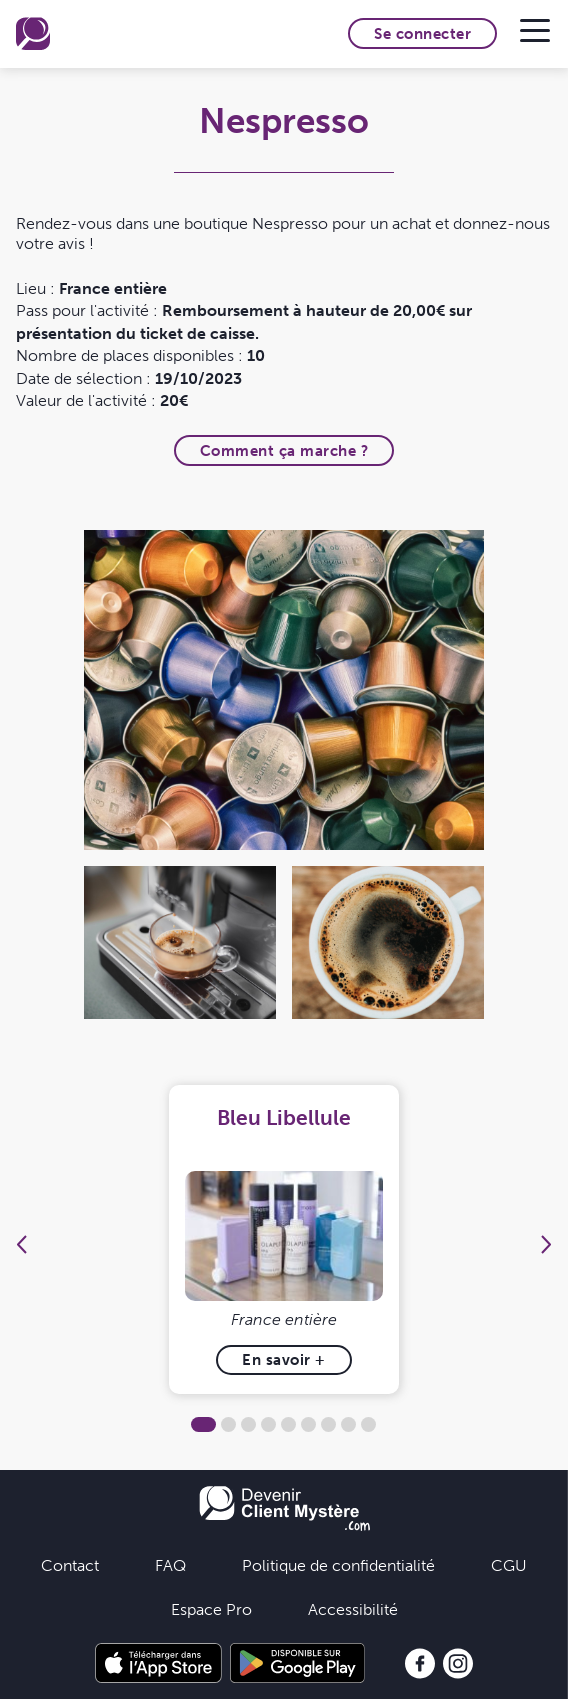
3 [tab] (248, 1424)
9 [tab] (368, 1424)
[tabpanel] (284, 1239)
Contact (70, 1565)
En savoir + (284, 1359)
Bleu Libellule (284, 1117)
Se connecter (422, 33)
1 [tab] (203, 1424)
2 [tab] (228, 1424)
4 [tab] (268, 1424)
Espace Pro (211, 1609)
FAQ (170, 1565)
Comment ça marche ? (284, 450)
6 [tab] (308, 1424)
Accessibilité (353, 1609)
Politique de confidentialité (338, 1565)
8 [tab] (348, 1424)
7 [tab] (328, 1424)
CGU (509, 1565)
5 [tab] (288, 1424)
